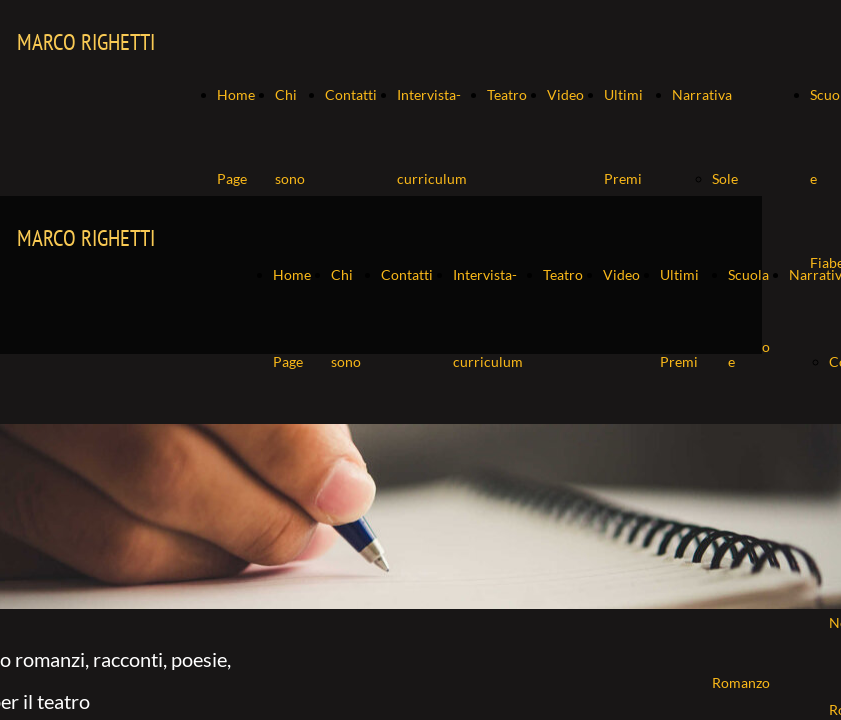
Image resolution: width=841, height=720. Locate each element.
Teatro (507, 94)
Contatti (351, 94)
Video (565, 94)
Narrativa (702, 94)
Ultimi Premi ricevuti (628, 178)
